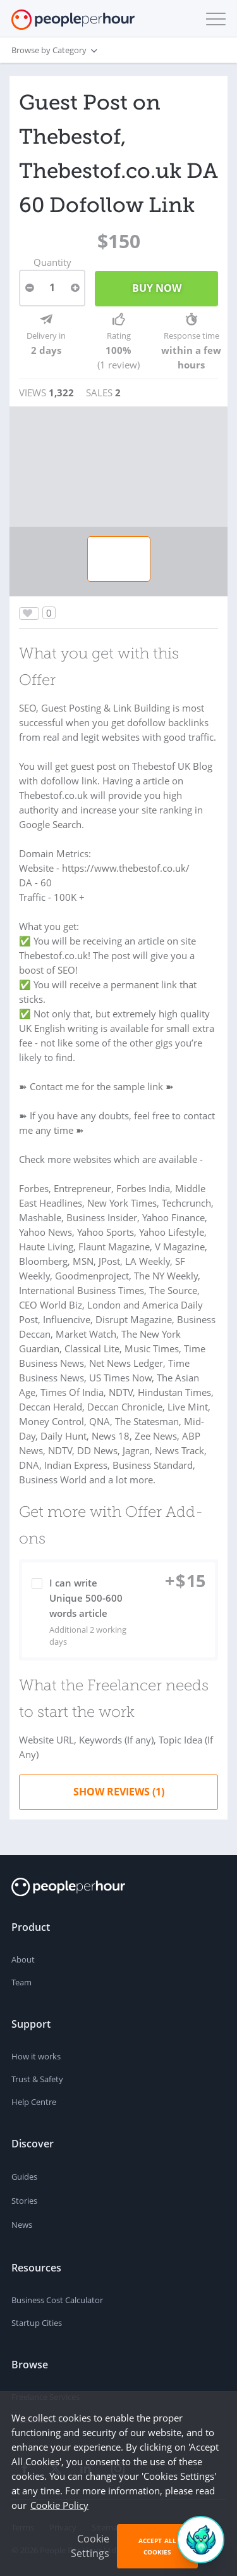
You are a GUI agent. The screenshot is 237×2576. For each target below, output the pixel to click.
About (23, 1959)
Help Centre (33, 2102)
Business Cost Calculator (57, 2300)
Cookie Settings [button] (90, 2546)
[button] (213, 19)
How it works (36, 2056)
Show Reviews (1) (118, 1792)
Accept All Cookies (157, 2546)
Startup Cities (36, 2322)
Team (21, 1982)
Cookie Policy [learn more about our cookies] (59, 2505)
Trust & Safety (37, 2079)
